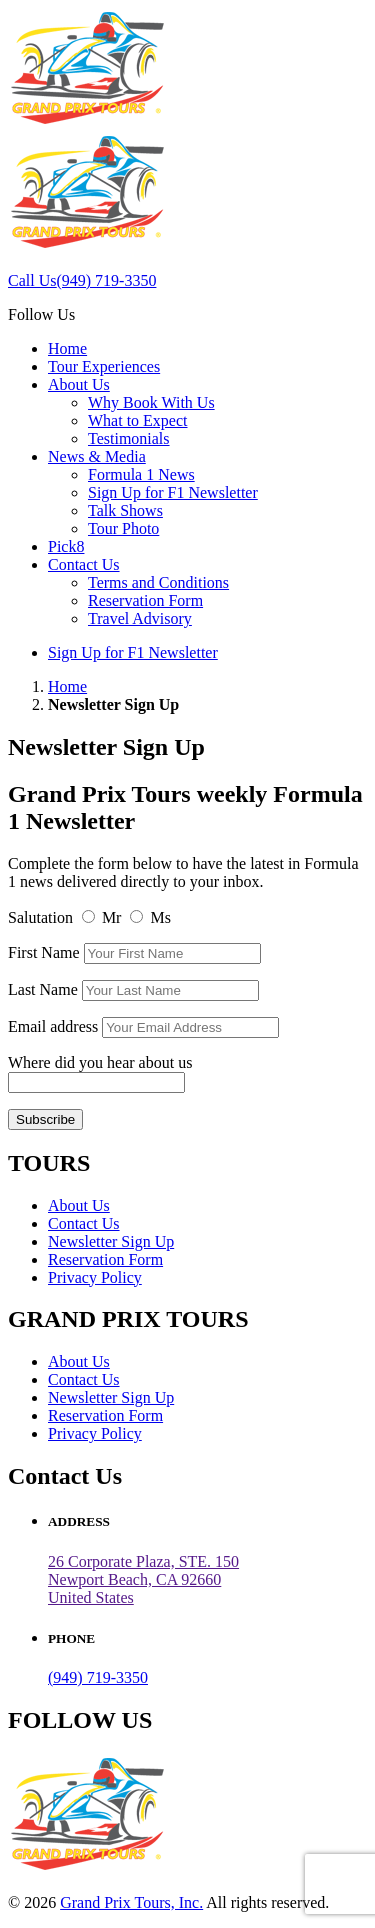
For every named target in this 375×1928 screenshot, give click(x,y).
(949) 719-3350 (98, 1677)
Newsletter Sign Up (111, 1241)
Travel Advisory (140, 618)
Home (67, 348)
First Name (44, 952)
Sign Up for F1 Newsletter (173, 492)
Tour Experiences (104, 366)
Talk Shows (125, 510)
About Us (79, 384)
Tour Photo (123, 528)
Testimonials (129, 438)
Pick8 (66, 546)
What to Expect (138, 420)
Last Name (43, 989)
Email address (55, 1026)
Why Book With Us (151, 402)
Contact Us (84, 564)
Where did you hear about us (100, 1062)
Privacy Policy (95, 1277)
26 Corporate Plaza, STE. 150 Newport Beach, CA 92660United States (143, 1579)
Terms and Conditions (158, 582)
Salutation (40, 917)
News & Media (97, 456)
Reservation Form (145, 600)
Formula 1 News (141, 474)
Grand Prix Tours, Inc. (131, 1902)
